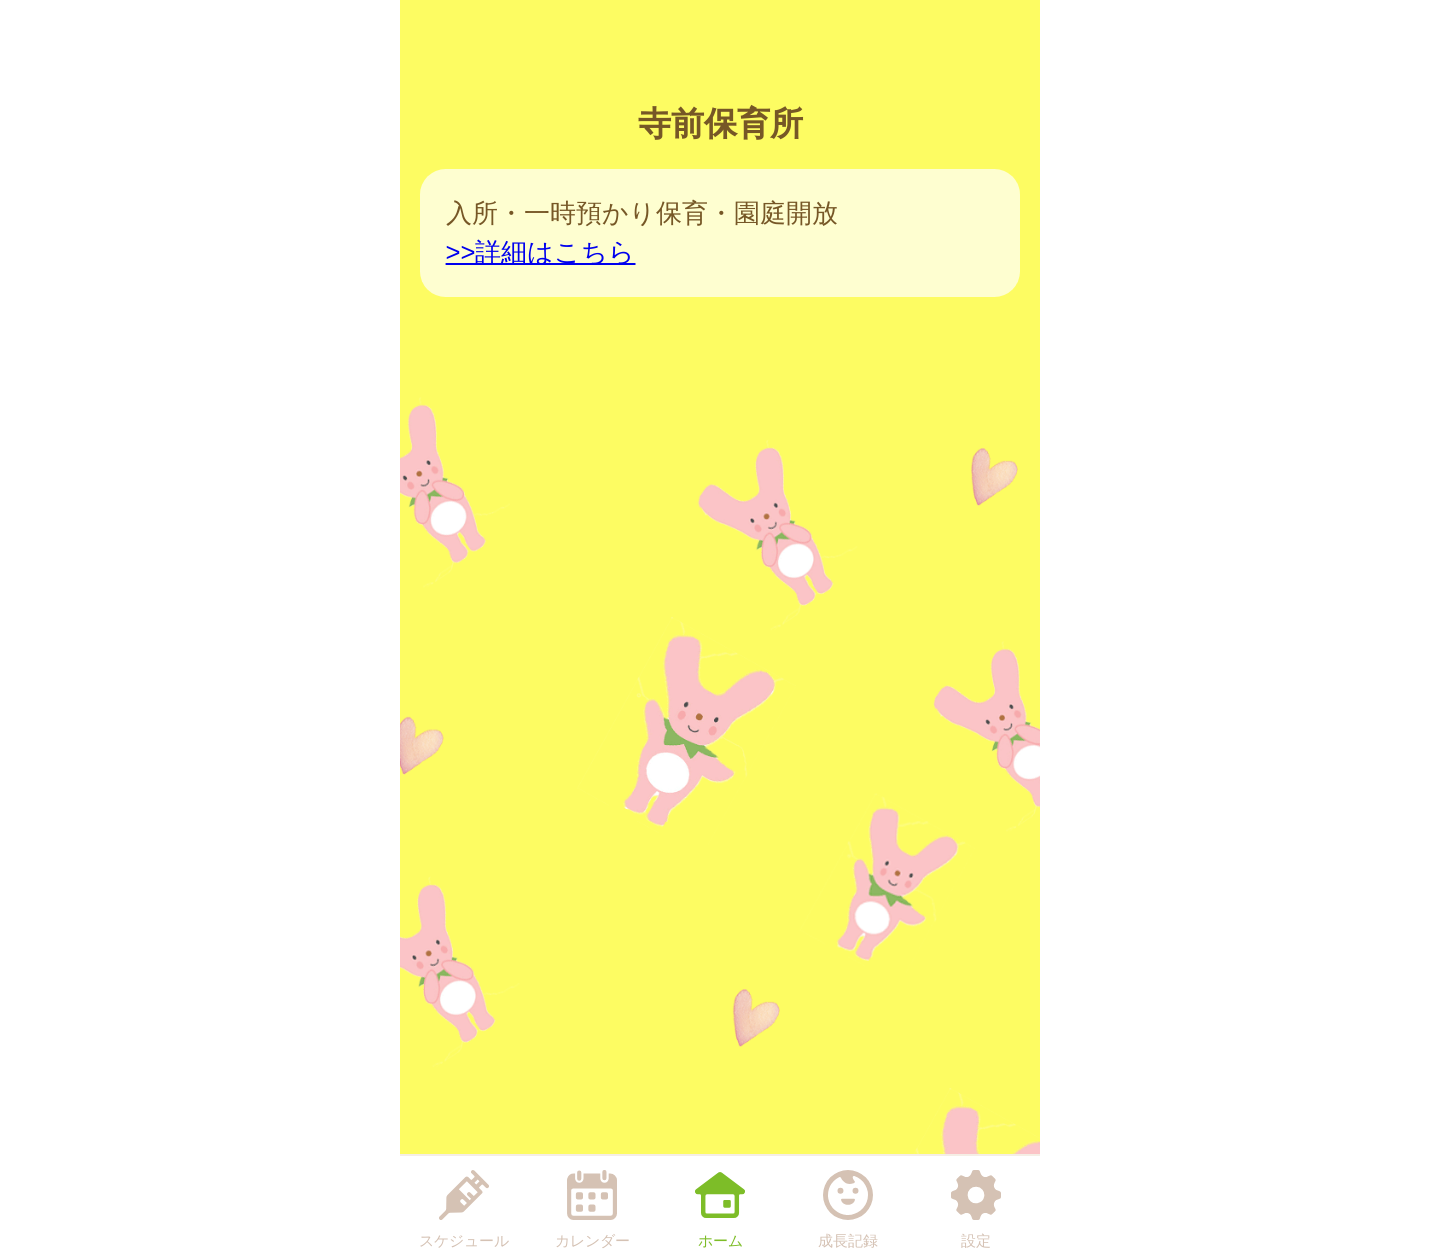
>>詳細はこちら (541, 252)
